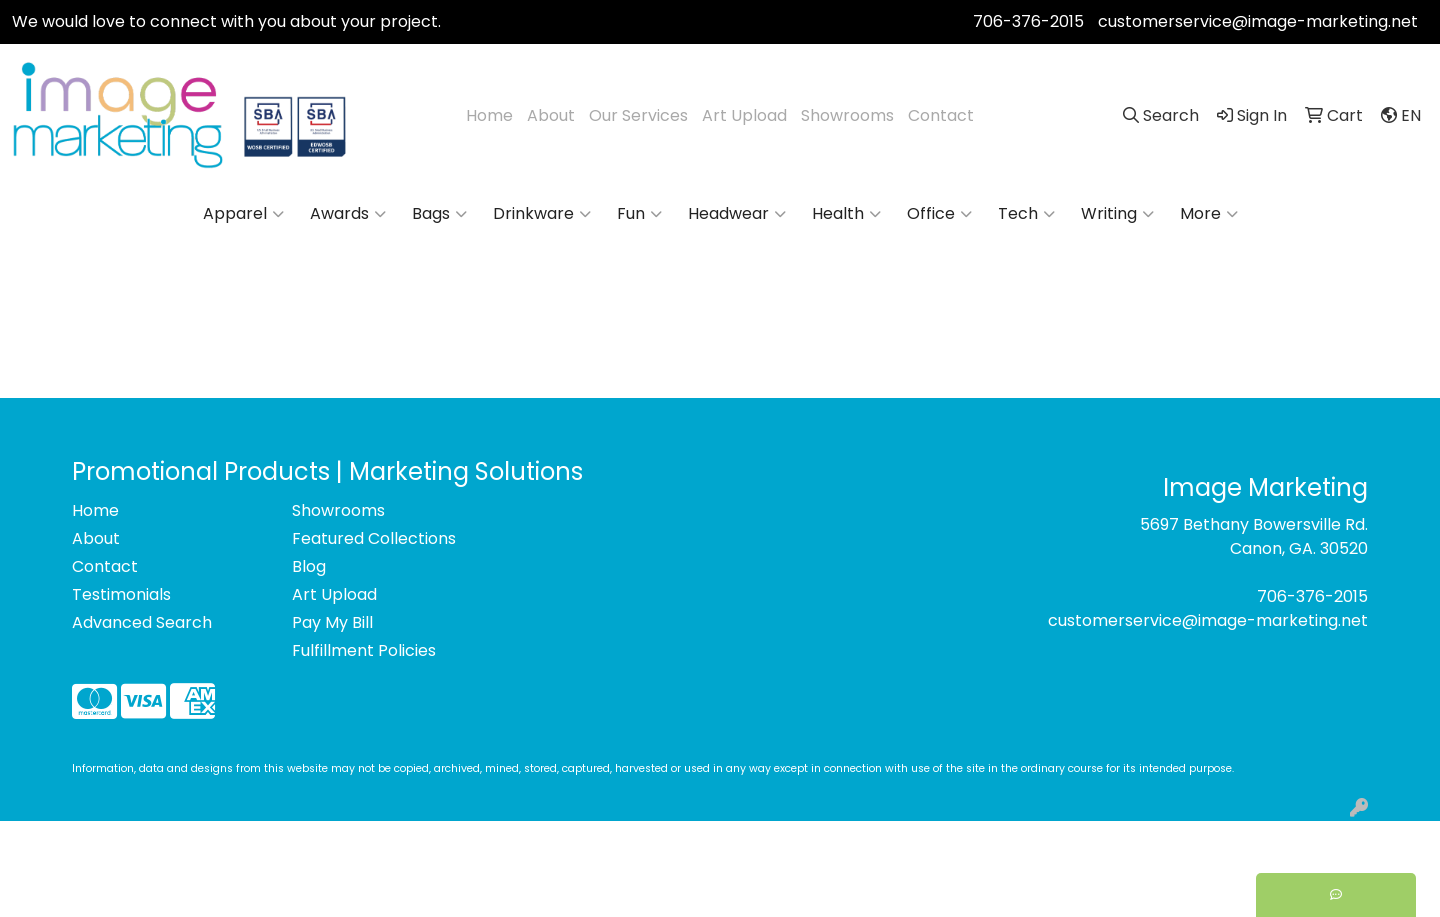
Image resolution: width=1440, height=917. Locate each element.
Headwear (737, 214)
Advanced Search (142, 622)
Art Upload (744, 115)
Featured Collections (374, 538)
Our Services (638, 115)
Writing (1117, 214)
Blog (309, 566)
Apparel (243, 214)
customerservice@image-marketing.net (1258, 21)
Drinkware (542, 214)
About (551, 115)
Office (939, 214)
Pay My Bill (332, 622)
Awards (348, 214)
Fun (639, 214)
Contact (941, 115)
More (1209, 214)
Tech (1026, 214)
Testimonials (121, 594)
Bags (439, 214)
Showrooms (847, 115)
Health (846, 214)
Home (489, 115)
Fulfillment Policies (364, 650)
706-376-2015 (1028, 21)
